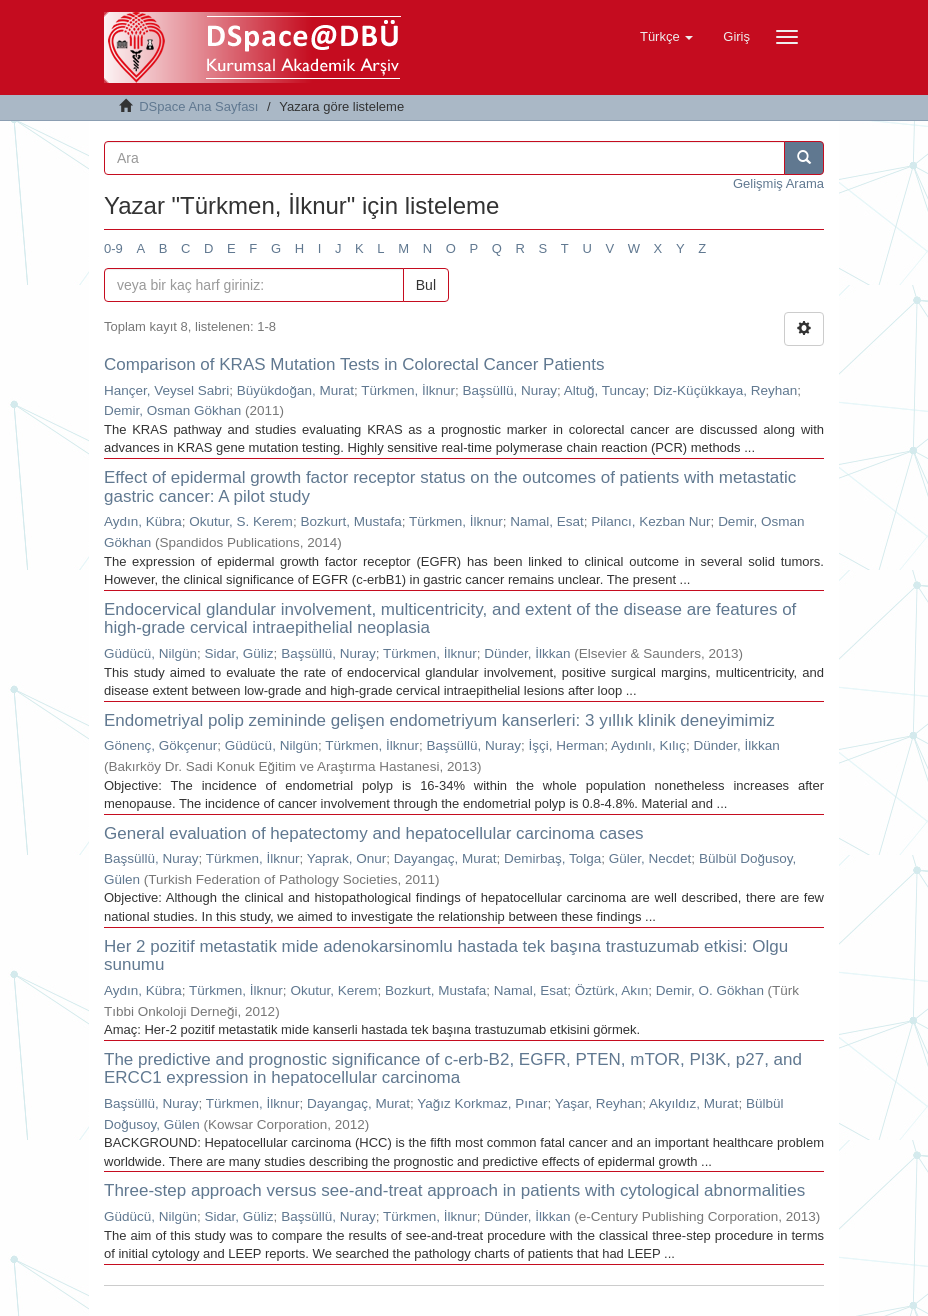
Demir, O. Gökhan (710, 990)
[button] (666, 37)
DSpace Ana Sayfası (198, 106)
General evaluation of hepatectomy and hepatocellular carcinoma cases (374, 833)
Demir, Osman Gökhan (172, 410)
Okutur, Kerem (333, 990)
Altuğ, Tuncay (605, 390)
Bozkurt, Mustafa (350, 521)
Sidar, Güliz (239, 653)
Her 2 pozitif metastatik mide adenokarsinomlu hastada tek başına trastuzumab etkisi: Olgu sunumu (446, 956)
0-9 (113, 248)
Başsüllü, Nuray (509, 390)
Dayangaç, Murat (445, 858)
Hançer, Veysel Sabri (166, 390)
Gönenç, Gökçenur (160, 745)
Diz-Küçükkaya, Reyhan (725, 390)
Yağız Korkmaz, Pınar (482, 1103)
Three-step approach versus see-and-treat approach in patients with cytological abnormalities (454, 1190)
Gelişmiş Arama (778, 183)
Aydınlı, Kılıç (648, 745)
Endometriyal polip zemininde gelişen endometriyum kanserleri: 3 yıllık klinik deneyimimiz (439, 720)
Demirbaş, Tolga (552, 858)
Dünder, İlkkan (527, 653)
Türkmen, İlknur (408, 390)
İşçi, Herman (567, 745)
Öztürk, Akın (612, 990)
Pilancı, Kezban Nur (650, 521)
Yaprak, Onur (346, 858)
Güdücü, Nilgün (150, 653)
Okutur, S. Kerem (241, 521)
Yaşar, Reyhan (599, 1103)
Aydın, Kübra (143, 521)
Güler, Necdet (650, 858)
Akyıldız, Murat (693, 1103)
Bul (426, 285)
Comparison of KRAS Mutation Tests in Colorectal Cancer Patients (354, 364)
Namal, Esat (547, 521)
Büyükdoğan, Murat (295, 390)
